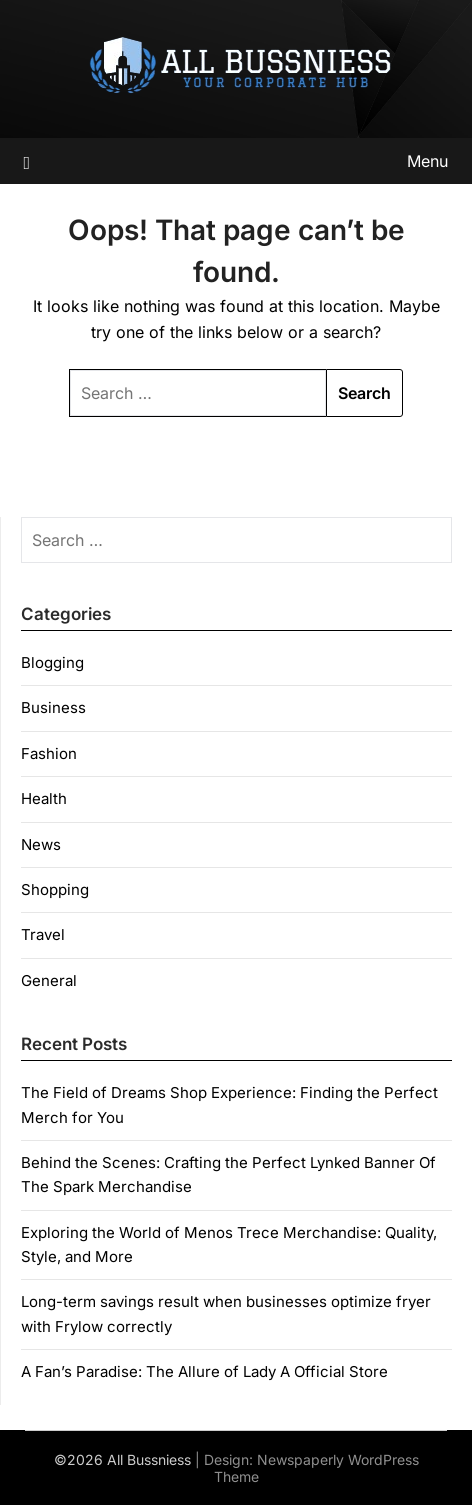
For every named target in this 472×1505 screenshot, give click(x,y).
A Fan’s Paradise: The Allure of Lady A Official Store (204, 1371)
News (41, 844)
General (49, 980)
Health (44, 798)
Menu (427, 161)
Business (53, 707)
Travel (43, 934)
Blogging (52, 662)
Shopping (55, 889)
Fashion (49, 753)
